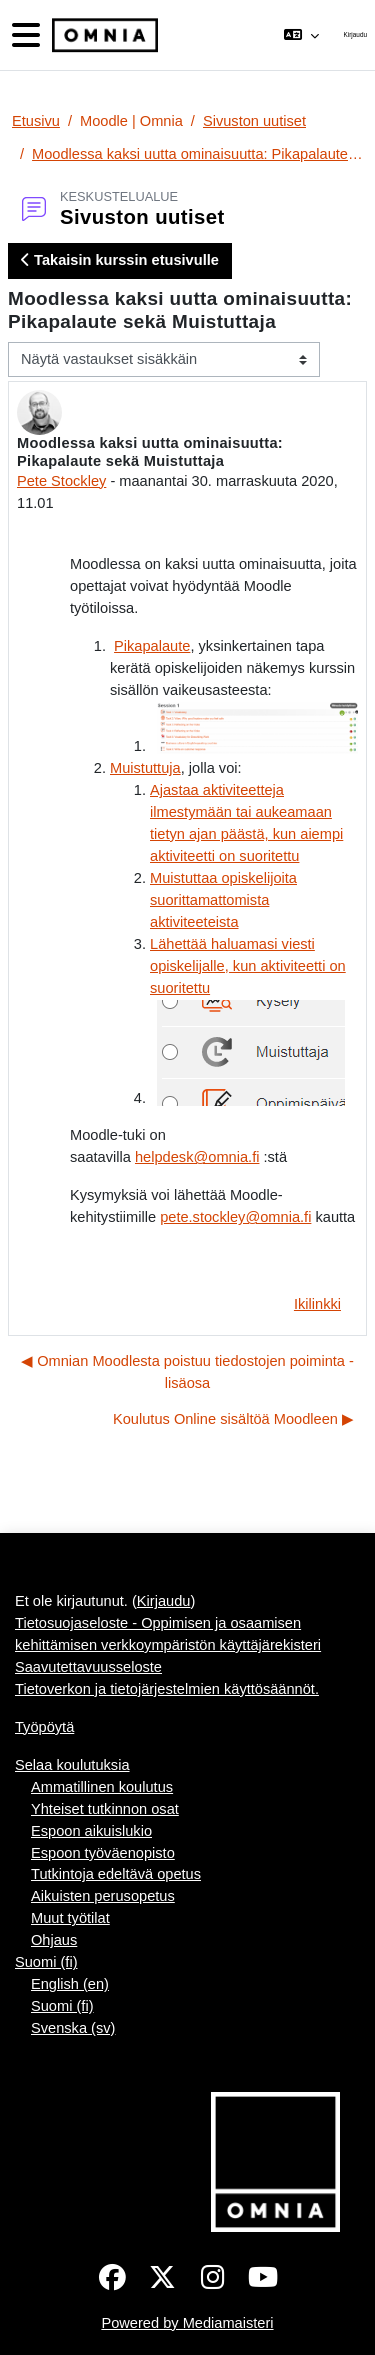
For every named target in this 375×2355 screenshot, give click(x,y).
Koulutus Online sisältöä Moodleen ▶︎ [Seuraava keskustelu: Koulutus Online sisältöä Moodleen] (233, 1419)
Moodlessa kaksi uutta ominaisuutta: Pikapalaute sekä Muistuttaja (197, 154)
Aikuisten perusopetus (103, 1896)
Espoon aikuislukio (91, 1831)
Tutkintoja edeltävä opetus (116, 1874)
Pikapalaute (152, 646)
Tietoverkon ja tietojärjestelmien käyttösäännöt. (167, 1689)
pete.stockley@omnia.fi (235, 1217)
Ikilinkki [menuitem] (317, 1304)
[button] (301, 35)
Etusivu (36, 121)
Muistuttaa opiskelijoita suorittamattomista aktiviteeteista (223, 900)
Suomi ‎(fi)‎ (46, 1962)
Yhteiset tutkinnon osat (105, 1809)
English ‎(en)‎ (70, 1984)
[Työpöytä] (103, 35)
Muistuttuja (145, 768)
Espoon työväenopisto (103, 1853)
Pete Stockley (61, 481)
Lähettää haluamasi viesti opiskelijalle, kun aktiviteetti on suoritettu (248, 966)
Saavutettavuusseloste (88, 1667)
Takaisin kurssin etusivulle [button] (120, 260)
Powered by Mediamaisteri (187, 2323)
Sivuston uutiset (254, 121)
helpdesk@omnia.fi (197, 1157)
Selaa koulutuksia (72, 1765)
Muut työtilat (70, 1918)
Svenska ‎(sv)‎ (73, 2028)
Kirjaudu (355, 34)
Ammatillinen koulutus (102, 1787)
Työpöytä (44, 1727)
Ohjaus (54, 1940)
